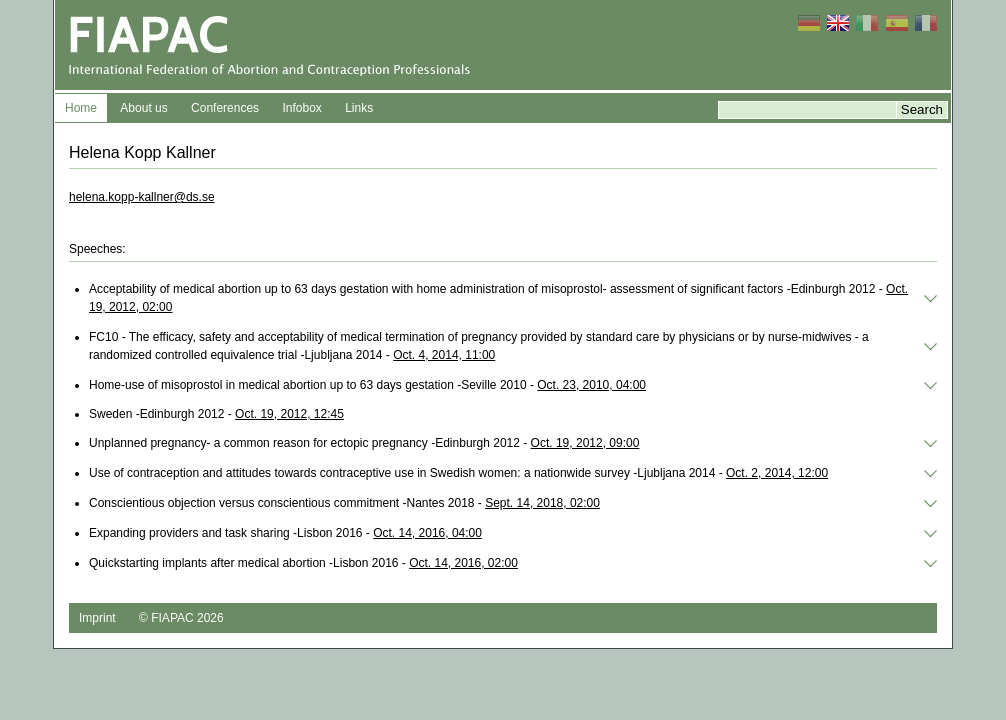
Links (359, 108)
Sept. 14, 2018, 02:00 (542, 503)
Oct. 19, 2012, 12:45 (289, 414)
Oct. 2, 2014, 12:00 (777, 473)
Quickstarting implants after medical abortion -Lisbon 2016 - (303, 563)
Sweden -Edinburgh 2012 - (216, 414)
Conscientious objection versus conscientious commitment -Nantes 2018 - (344, 503)
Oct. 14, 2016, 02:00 (463, 563)
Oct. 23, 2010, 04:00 (591, 385)
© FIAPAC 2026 (181, 618)
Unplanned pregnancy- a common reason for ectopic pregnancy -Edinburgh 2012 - (364, 443)
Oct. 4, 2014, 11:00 (444, 355)
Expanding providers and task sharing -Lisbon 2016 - (285, 533)
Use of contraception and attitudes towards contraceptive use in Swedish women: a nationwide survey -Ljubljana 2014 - (458, 473)
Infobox (301, 108)
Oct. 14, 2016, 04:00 (427, 533)
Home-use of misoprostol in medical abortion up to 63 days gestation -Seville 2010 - (367, 385)
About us (143, 108)
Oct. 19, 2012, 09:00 (585, 443)
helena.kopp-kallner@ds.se (142, 197)
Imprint (97, 618)
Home (81, 108)
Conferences (225, 108)
